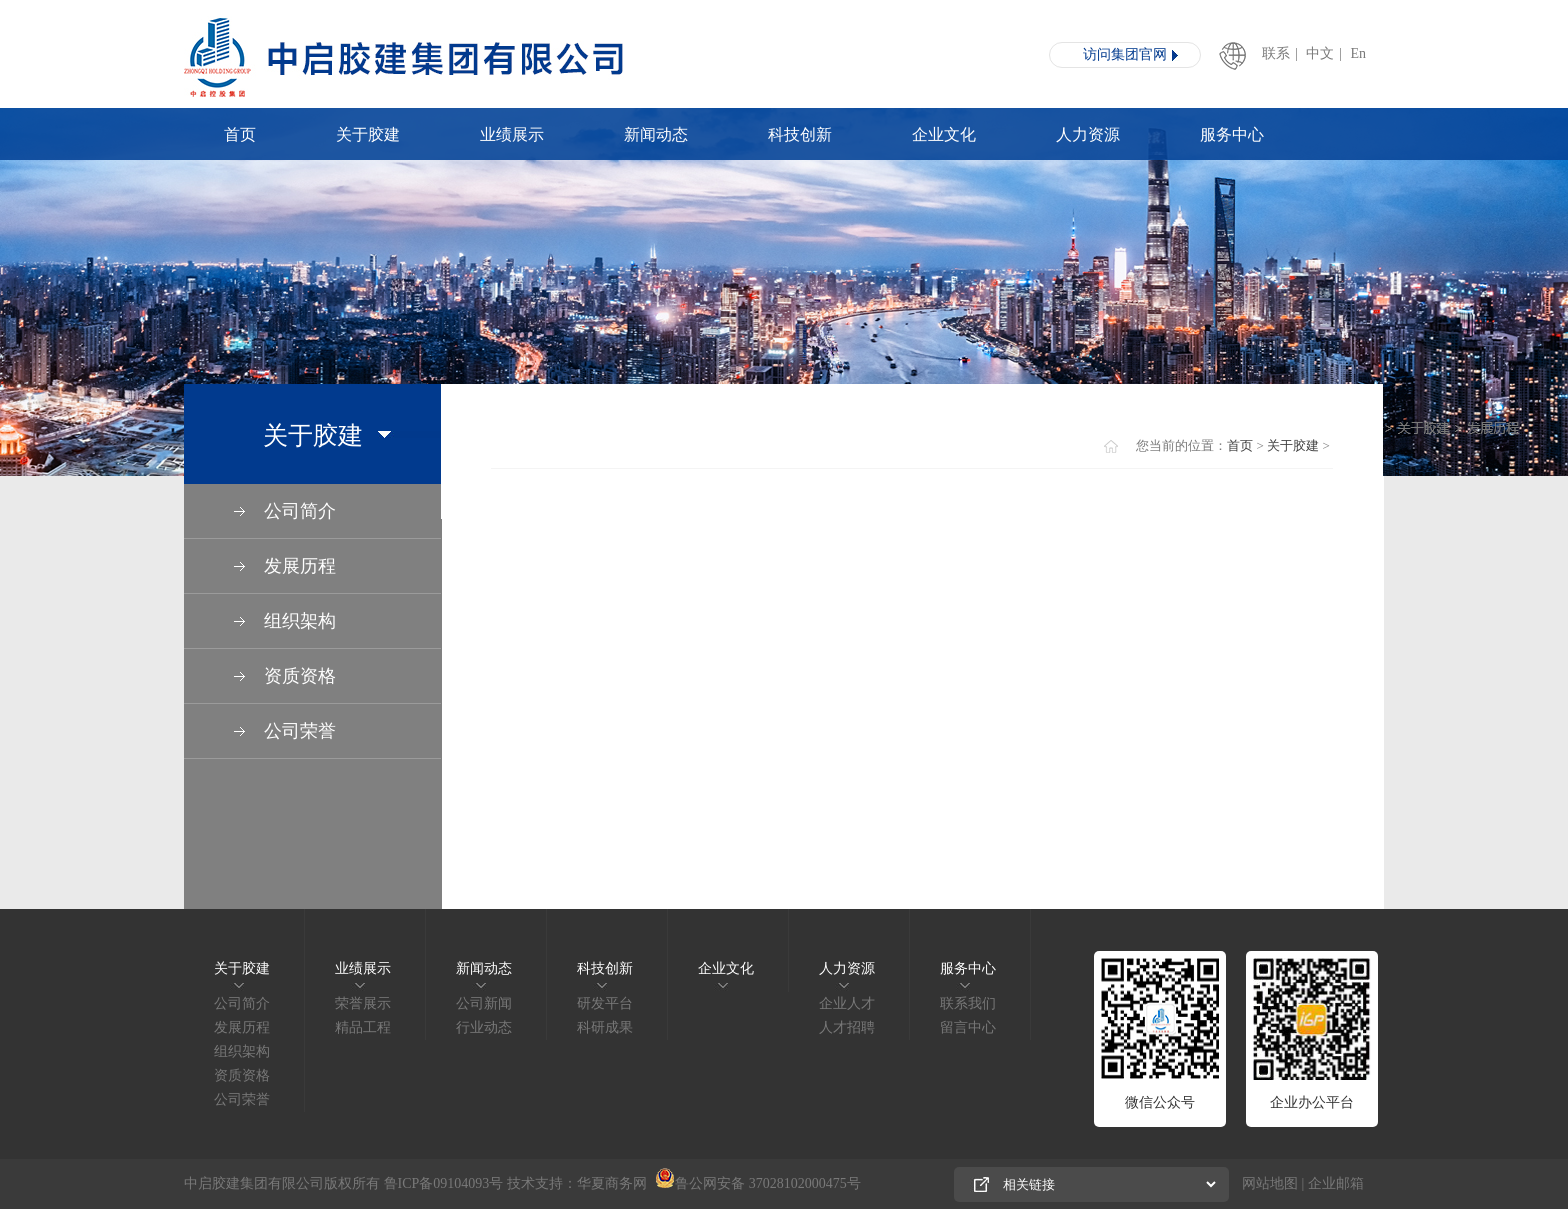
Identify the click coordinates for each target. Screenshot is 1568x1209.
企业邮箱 (1336, 1183)
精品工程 (363, 1027)
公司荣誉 (242, 1099)
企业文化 (944, 134)
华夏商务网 (612, 1183)
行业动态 (484, 1027)
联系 (1276, 53)
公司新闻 (484, 1003)
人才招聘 (847, 1027)
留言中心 (968, 1027)
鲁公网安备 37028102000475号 (758, 1183)
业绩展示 (512, 134)
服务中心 (1232, 134)
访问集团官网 (1125, 54)
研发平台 (605, 1003)
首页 (240, 134)
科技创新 (800, 134)
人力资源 (1088, 134)
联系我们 (968, 1003)
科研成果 (605, 1027)
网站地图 (1270, 1183)
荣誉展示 (363, 1003)
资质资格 (242, 1075)
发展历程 (242, 1027)
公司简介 (242, 1003)
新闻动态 (656, 134)
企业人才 (847, 1003)
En (1359, 53)
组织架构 (242, 1051)
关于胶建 (368, 134)
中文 (1320, 53)
